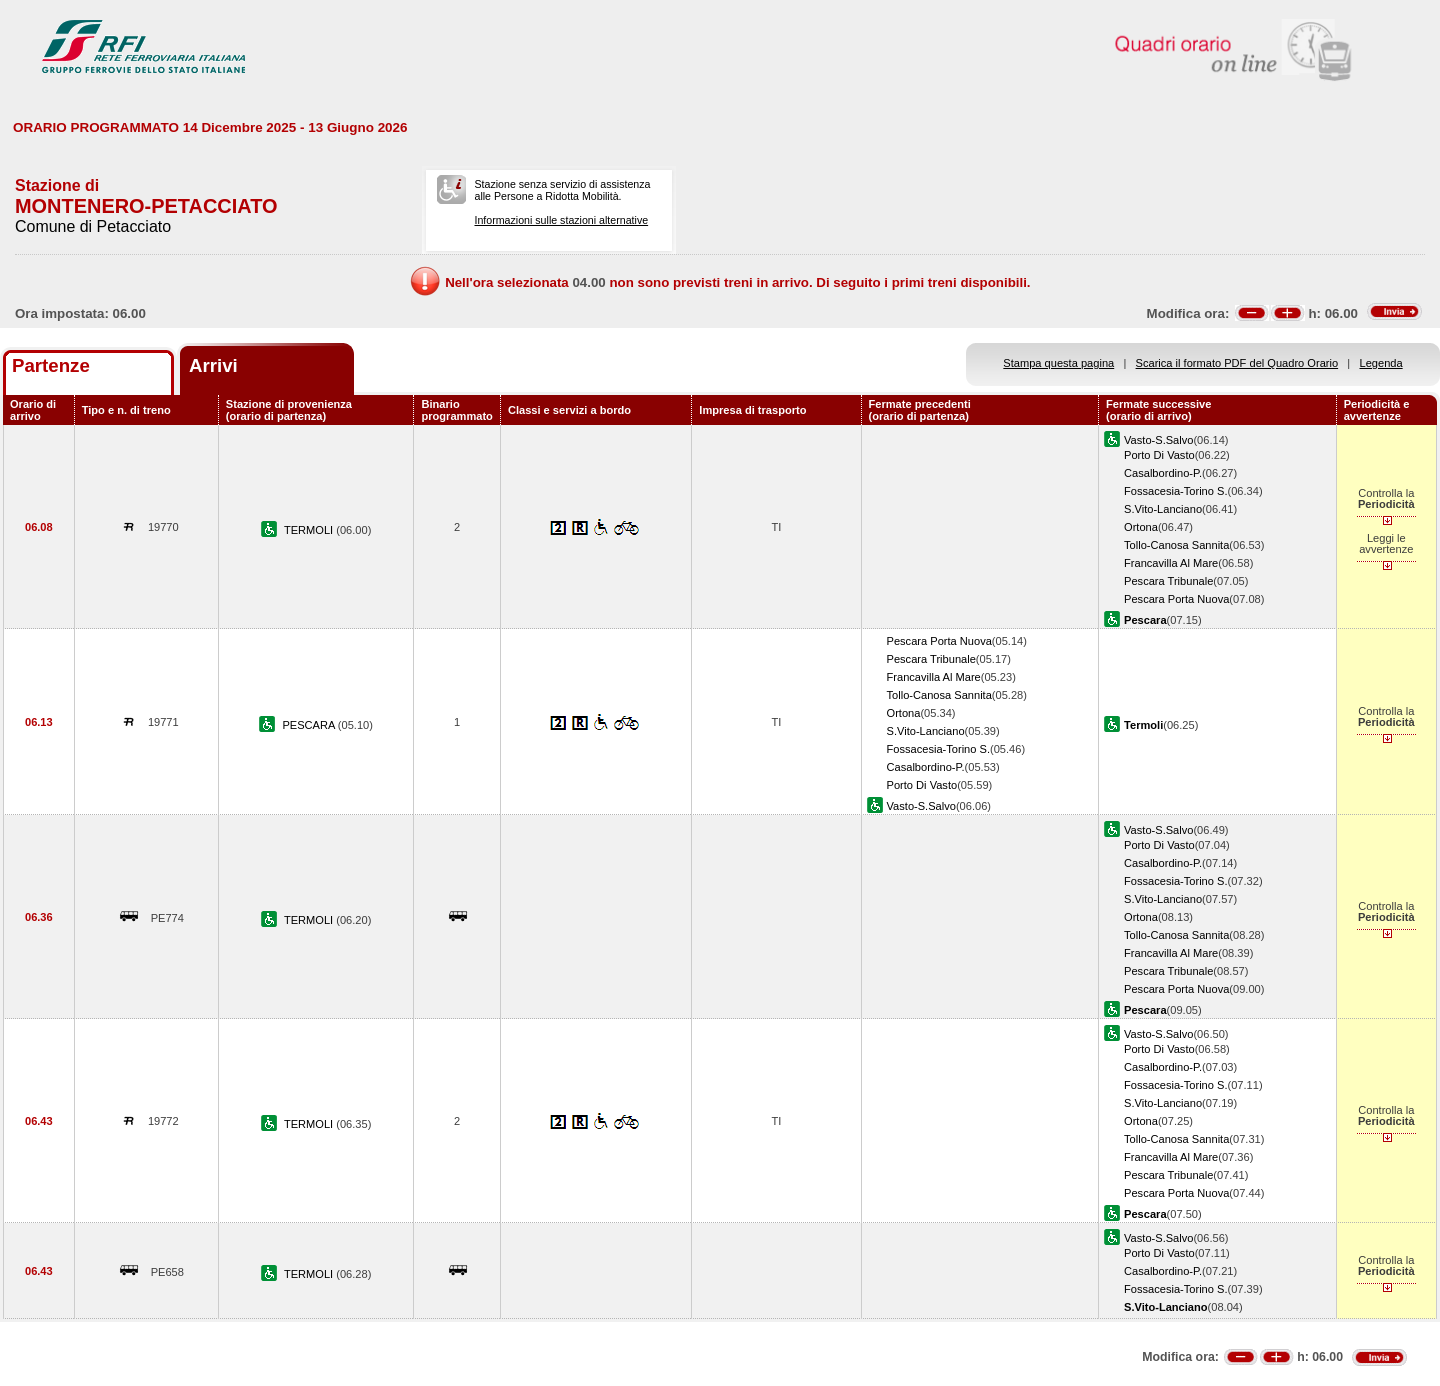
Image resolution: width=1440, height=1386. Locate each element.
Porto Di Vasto (1159, 455)
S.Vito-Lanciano (1163, 509)
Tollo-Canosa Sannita (1176, 545)
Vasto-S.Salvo (1158, 440)
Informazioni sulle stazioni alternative (561, 220)
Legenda (1381, 363)
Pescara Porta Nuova (1176, 599)
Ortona (1141, 527)
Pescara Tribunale (1168, 581)
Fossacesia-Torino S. (1175, 491)
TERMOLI (310, 530)
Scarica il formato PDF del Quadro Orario (1237, 363)
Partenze (51, 365)
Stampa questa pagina (1058, 363)
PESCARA (309, 725)
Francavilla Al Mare (1171, 563)
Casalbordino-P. (1163, 473)
